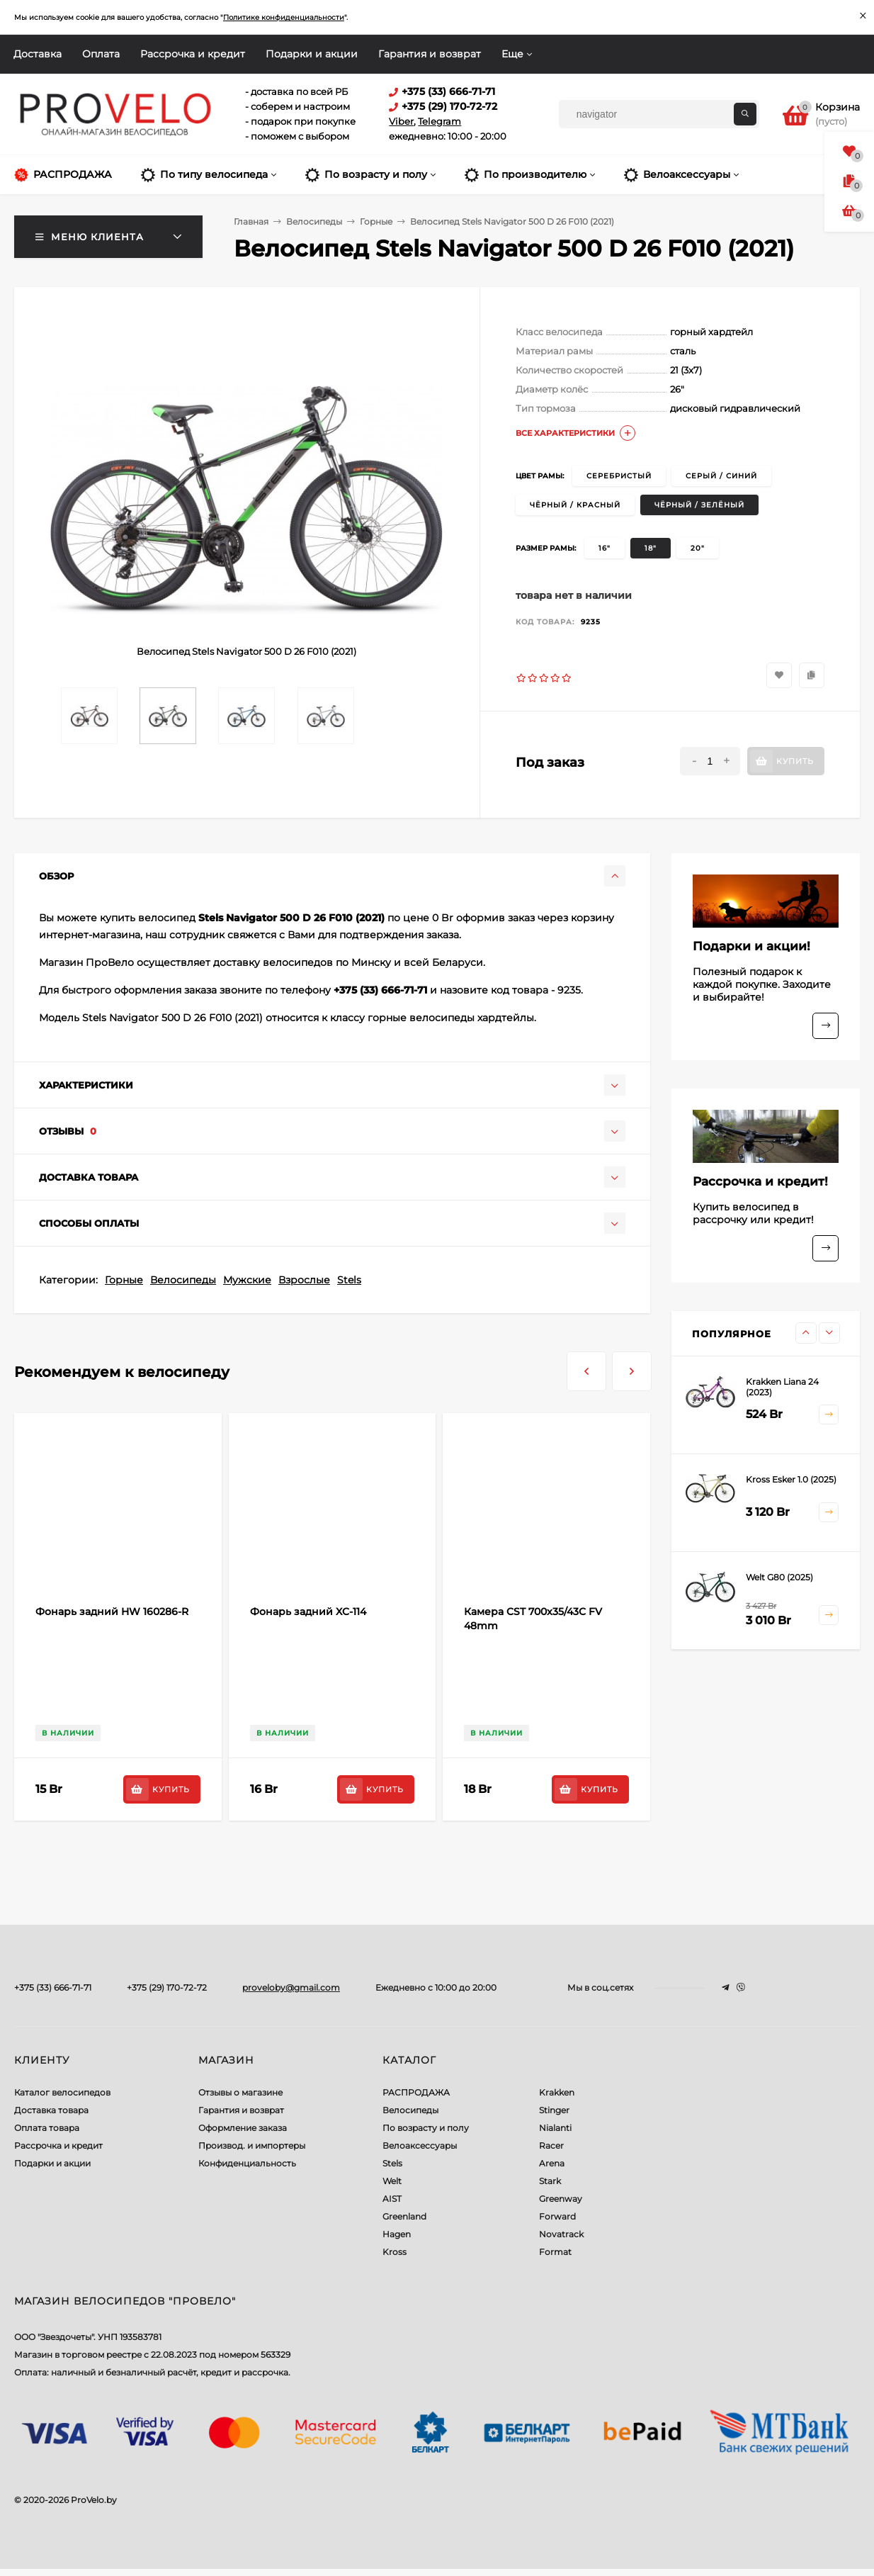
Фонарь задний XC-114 (308, 1611)
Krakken (556, 2092)
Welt (392, 2181)
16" (604, 548)
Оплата (101, 53)
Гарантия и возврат (429, 53)
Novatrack (561, 2234)
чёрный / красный (575, 505)
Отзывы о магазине (240, 2092)
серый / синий (721, 475)
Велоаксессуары (419, 2145)
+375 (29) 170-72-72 (167, 1987)
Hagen (396, 2234)
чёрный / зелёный (699, 505)
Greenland (404, 2216)
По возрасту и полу (425, 2127)
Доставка (37, 53)
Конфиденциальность (247, 2163)
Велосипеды (183, 1279)
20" (698, 548)
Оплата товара (46, 2127)
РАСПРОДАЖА (416, 2092)
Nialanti (555, 2127)
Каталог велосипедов (62, 2092)
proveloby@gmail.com (291, 1987)
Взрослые (304, 1279)
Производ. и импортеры (251, 2145)
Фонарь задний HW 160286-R (111, 1611)
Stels (349, 1279)
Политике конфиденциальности (283, 17)
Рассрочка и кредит (192, 53)
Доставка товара (51, 2110)
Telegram (439, 121)
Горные (124, 1279)
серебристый (619, 475)
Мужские (247, 1279)
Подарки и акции (312, 53)
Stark (550, 2181)
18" (651, 548)
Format (555, 2251)
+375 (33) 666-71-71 (52, 1987)
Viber (401, 121)
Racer (551, 2145)
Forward (557, 2216)
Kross (394, 2251)
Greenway (560, 2198)
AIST (392, 2198)
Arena (551, 2163)
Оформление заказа (242, 2127)
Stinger (554, 2110)
